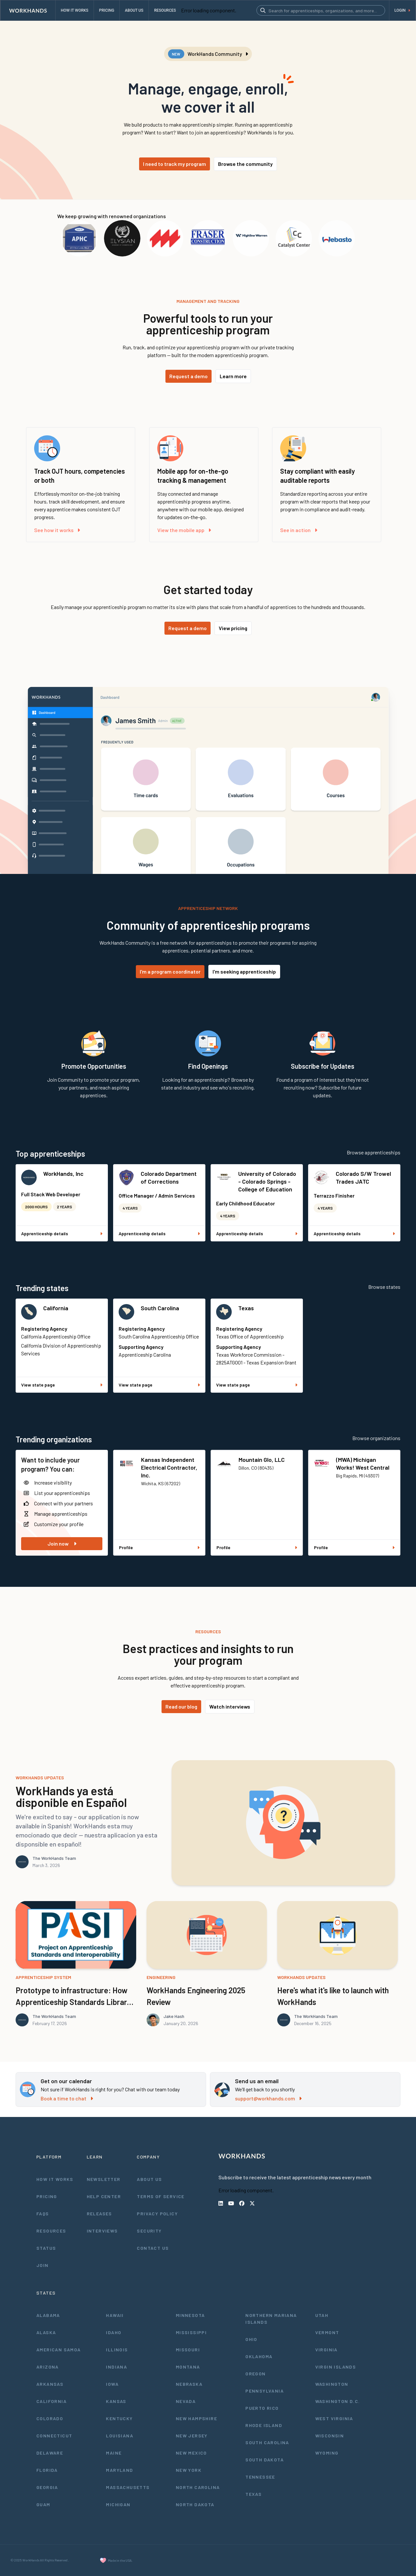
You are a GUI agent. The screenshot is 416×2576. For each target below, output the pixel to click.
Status (46, 2248)
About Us (149, 2179)
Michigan (118, 2504)
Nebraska (189, 2384)
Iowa (112, 2384)
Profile (159, 1547)
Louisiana (119, 2435)
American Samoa (58, 2349)
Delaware (49, 2453)
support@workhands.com (268, 2098)
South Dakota (264, 2459)
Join (42, 2265)
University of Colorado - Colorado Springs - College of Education (267, 1181)
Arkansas (49, 2384)
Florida (47, 2470)
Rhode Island (263, 2425)
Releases (99, 2213)
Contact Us (153, 2248)
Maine (114, 2453)
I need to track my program (174, 164)
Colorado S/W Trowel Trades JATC (363, 1177)
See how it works (57, 530)
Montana (188, 2367)
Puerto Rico (262, 2408)
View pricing (233, 628)
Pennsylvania (264, 2391)
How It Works (54, 2179)
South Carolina (160, 1308)
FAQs (42, 2213)
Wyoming (327, 2453)
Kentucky (119, 2418)
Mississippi (191, 2332)
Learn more (233, 376)
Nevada (186, 2401)
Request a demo (188, 376)
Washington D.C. (337, 2401)
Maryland (119, 2470)
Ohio (251, 2339)
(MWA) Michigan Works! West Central (362, 1463)
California (55, 1308)
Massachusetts (128, 2487)
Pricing (46, 2196)
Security (149, 2231)
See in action (298, 530)
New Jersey (192, 2435)
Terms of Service (160, 2196)
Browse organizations (376, 1438)
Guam (43, 2504)
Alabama (48, 2315)
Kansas (116, 2401)
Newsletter (104, 2179)
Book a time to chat (67, 2098)
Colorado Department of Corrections (169, 1177)
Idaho (113, 2332)
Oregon (255, 2373)
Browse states (384, 1287)
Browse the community (245, 164)
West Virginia (334, 2418)
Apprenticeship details (61, 1233)
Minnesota (190, 2315)
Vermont (327, 2332)
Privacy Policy (157, 2213)
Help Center (104, 2196)
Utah (322, 2315)
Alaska (46, 2332)
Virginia (326, 2349)
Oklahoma (258, 2356)
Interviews (102, 2231)
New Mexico (191, 2453)
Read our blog (181, 1706)
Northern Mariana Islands (271, 2318)
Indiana (116, 2367)
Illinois (117, 2349)
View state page (61, 1385)
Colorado (49, 2418)
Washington (331, 2384)
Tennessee (260, 2477)
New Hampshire (196, 2418)
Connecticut (54, 2435)
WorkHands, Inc (63, 1173)
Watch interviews (229, 1706)
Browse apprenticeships (373, 1152)
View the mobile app (184, 530)
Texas (246, 1308)
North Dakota (195, 2504)
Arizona (47, 2367)
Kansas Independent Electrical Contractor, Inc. (169, 1467)
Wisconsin (329, 2435)
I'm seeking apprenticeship (244, 971)
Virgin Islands (335, 2367)
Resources (51, 2231)
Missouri (188, 2349)
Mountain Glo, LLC (262, 1459)
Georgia (47, 2487)
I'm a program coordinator (170, 971)
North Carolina (198, 2487)
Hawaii (115, 2315)
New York (189, 2470)
